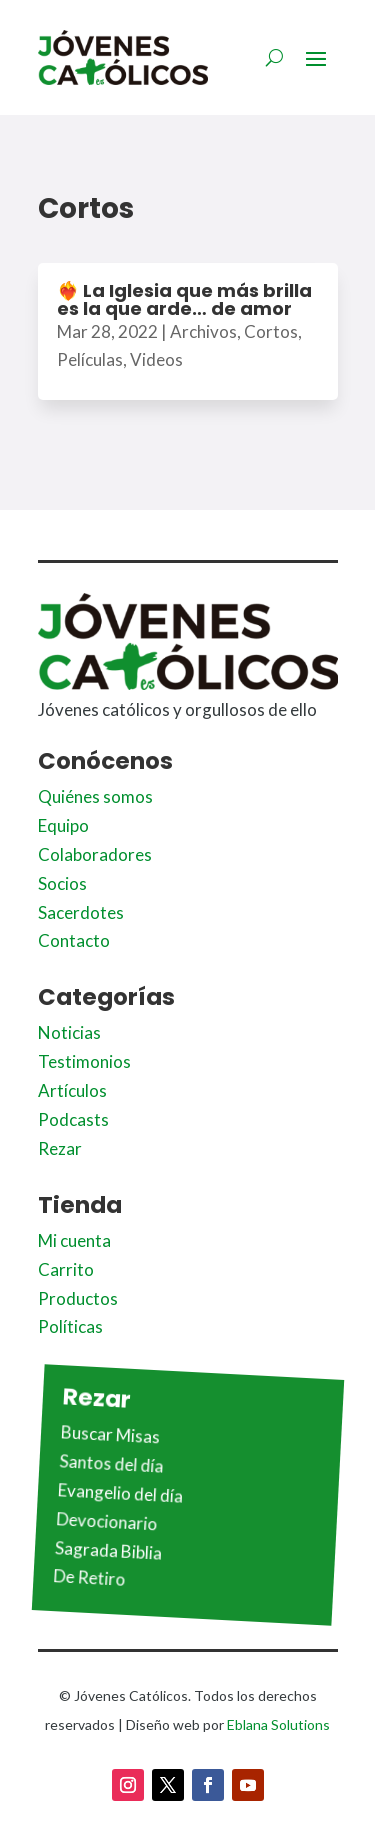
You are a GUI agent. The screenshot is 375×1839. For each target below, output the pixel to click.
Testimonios (84, 1061)
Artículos (72, 1090)
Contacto (74, 940)
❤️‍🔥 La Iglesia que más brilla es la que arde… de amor (184, 299)
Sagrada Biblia (108, 1550)
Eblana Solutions (278, 1724)
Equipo (63, 825)
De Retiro (89, 1578)
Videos (156, 359)
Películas (90, 359)
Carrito (66, 1269)
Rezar (60, 1148)
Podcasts (73, 1119)
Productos (78, 1298)
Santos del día (111, 1463)
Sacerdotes (81, 912)
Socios (62, 883)
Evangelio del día (120, 1493)
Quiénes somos (95, 796)
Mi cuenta (74, 1240)
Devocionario (107, 1521)
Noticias (69, 1032)
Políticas (70, 1326)
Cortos (271, 331)
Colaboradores (95, 854)
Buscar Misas (110, 1435)
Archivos (203, 331)
